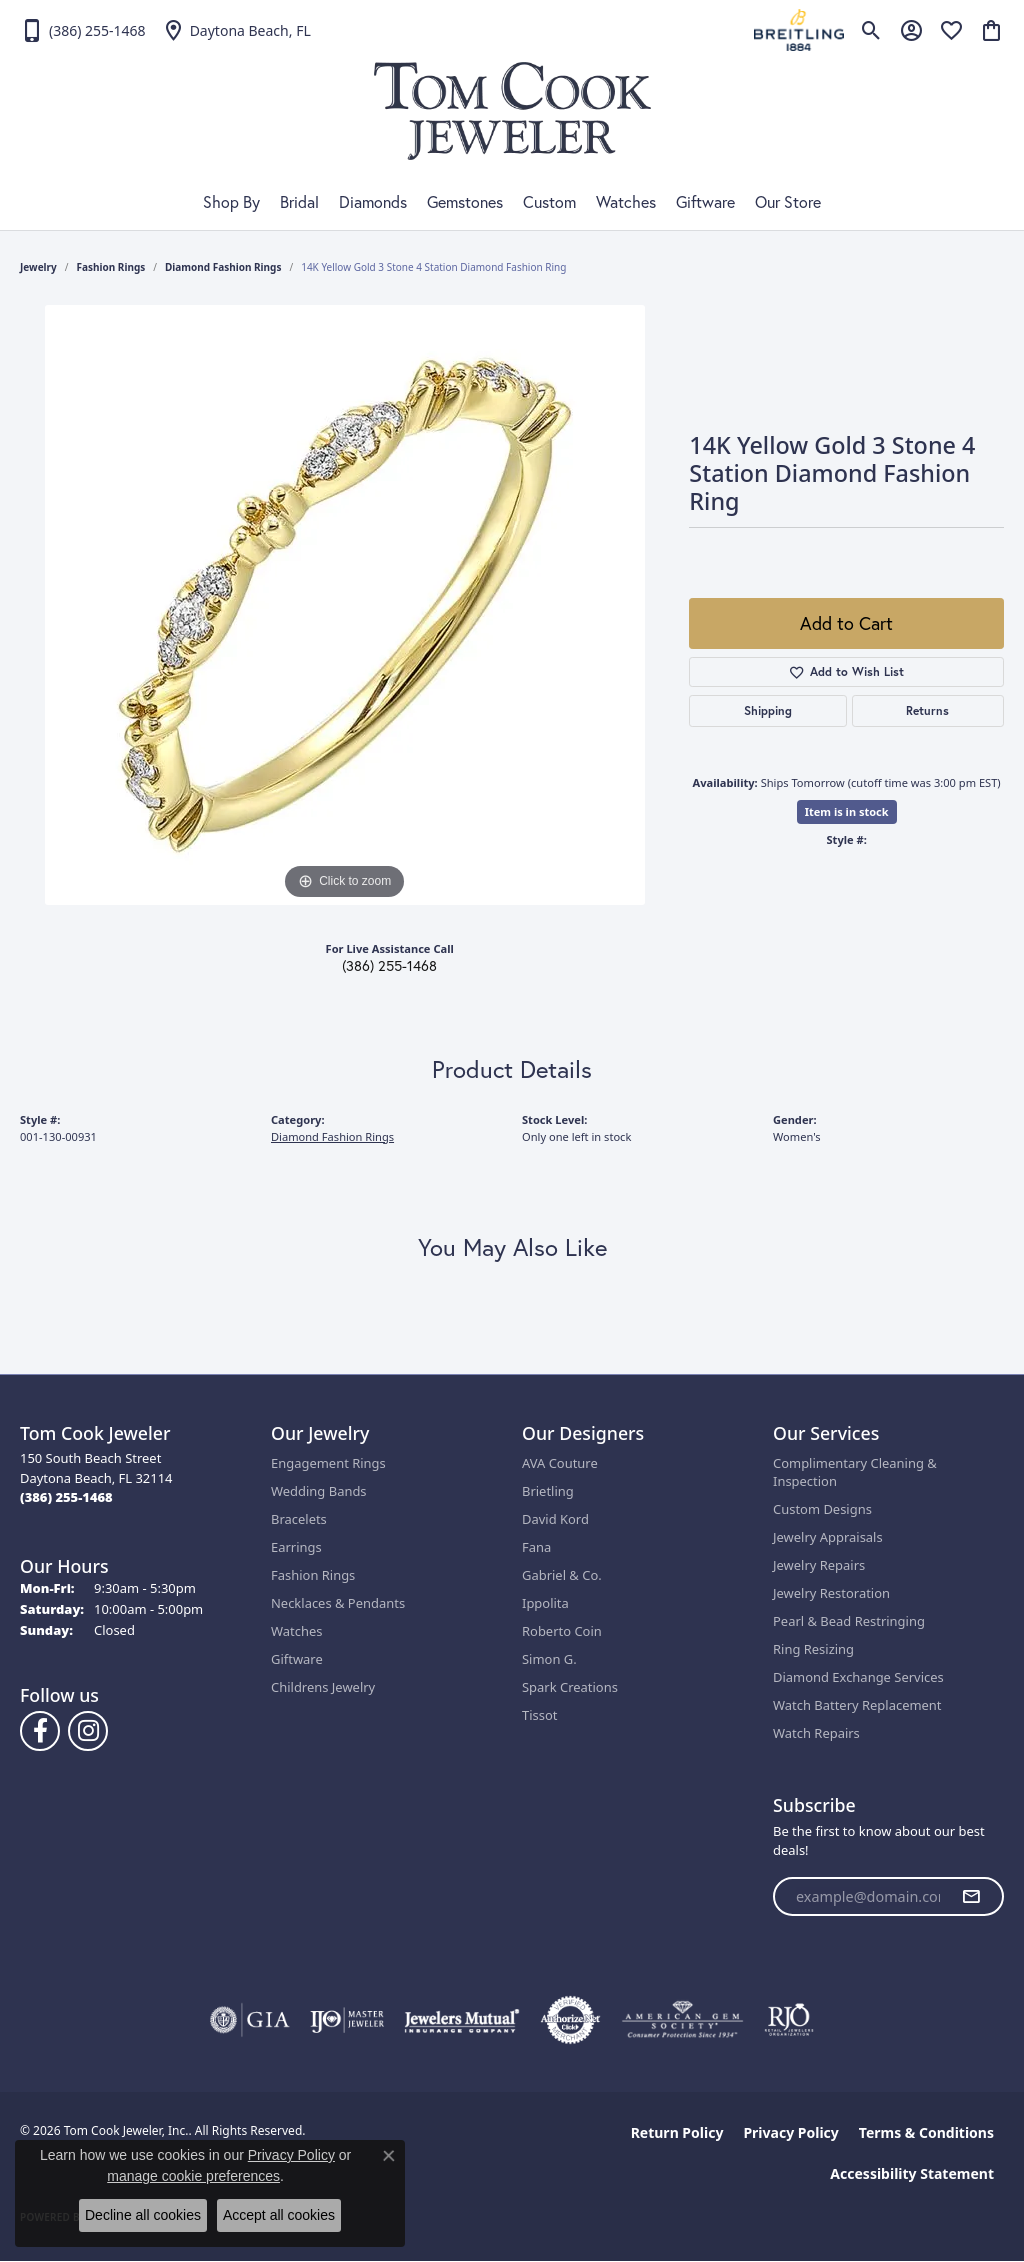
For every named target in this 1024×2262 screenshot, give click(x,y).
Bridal (299, 202)
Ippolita (545, 1603)
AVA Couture (560, 1463)
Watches (626, 202)
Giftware (705, 202)
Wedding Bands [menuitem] (319, 1491)
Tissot (539, 1715)
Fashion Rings (111, 267)
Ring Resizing (813, 1649)
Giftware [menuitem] (297, 1659)
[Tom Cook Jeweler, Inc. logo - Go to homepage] (512, 111)
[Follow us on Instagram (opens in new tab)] (88, 1731)
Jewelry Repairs (819, 1565)
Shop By (231, 202)
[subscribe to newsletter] (971, 1897)
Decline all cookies (143, 2215)
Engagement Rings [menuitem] (328, 1463)
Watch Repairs (816, 1733)
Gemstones (465, 202)
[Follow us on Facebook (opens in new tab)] (40, 1731)
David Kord (555, 1519)
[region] (345, 605)
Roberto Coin (562, 1631)
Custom (549, 202)
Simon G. (549, 1659)
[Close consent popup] (389, 2156)
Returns (927, 710)
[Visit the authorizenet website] (571, 2020)
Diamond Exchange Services (858, 1677)
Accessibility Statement (912, 2173)
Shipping (768, 710)
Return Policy (677, 2132)
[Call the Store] (66, 1497)
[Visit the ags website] (682, 2020)
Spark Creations (570, 1687)
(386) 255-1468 (389, 966)
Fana (536, 1547)
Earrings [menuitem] (296, 1547)
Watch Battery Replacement (857, 1705)
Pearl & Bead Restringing (849, 1621)
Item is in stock (847, 811)
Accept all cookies (279, 2215)
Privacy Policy (790, 2132)
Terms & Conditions (926, 2132)
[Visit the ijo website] (347, 2020)
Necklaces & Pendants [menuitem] (338, 1603)
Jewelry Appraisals (828, 1537)
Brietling (548, 1491)
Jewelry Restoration (831, 1593)
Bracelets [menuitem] (299, 1519)
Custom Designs (822, 1509)
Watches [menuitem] (296, 1631)
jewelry (38, 267)
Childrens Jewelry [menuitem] (323, 1687)
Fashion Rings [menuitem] (313, 1575)
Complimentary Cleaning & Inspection (855, 1472)
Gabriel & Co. (562, 1575)
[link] (83, 30)
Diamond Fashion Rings (223, 267)
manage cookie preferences (193, 2176)
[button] (871, 30)
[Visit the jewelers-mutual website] (461, 2020)
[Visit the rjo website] (789, 2020)
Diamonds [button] (373, 202)
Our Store (788, 202)
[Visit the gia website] (250, 2020)
